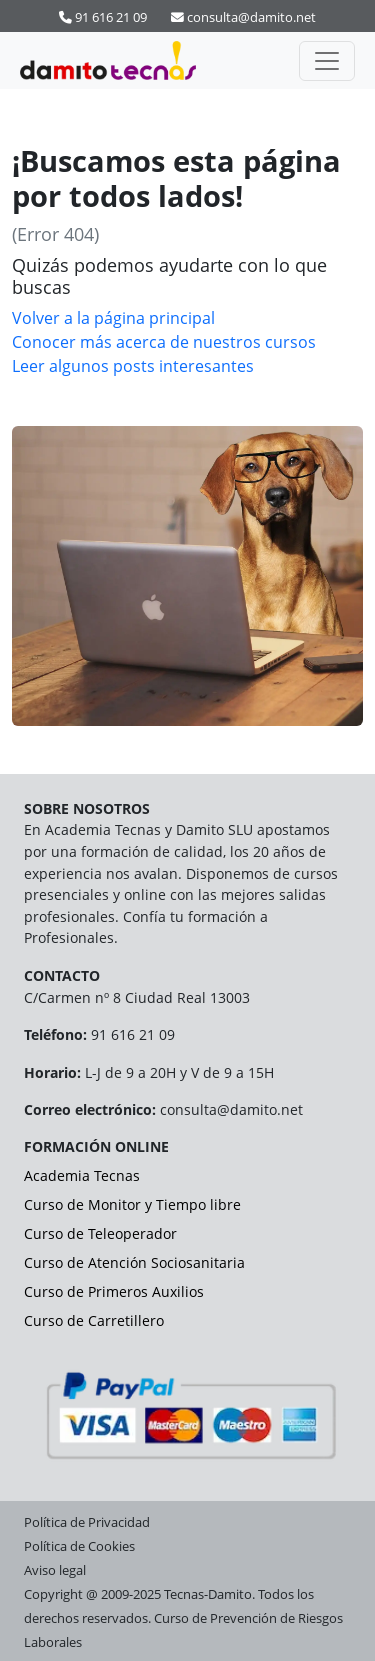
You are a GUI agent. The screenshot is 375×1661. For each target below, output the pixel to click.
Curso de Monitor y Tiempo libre (132, 1204)
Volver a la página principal (113, 318)
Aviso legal (55, 1570)
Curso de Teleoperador (100, 1233)
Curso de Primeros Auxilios (114, 1291)
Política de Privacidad (87, 1522)
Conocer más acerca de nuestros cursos (164, 342)
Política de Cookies (79, 1546)
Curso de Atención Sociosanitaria (134, 1262)
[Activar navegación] (327, 61)
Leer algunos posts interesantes (133, 366)
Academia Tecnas (82, 1175)
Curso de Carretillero (94, 1320)
